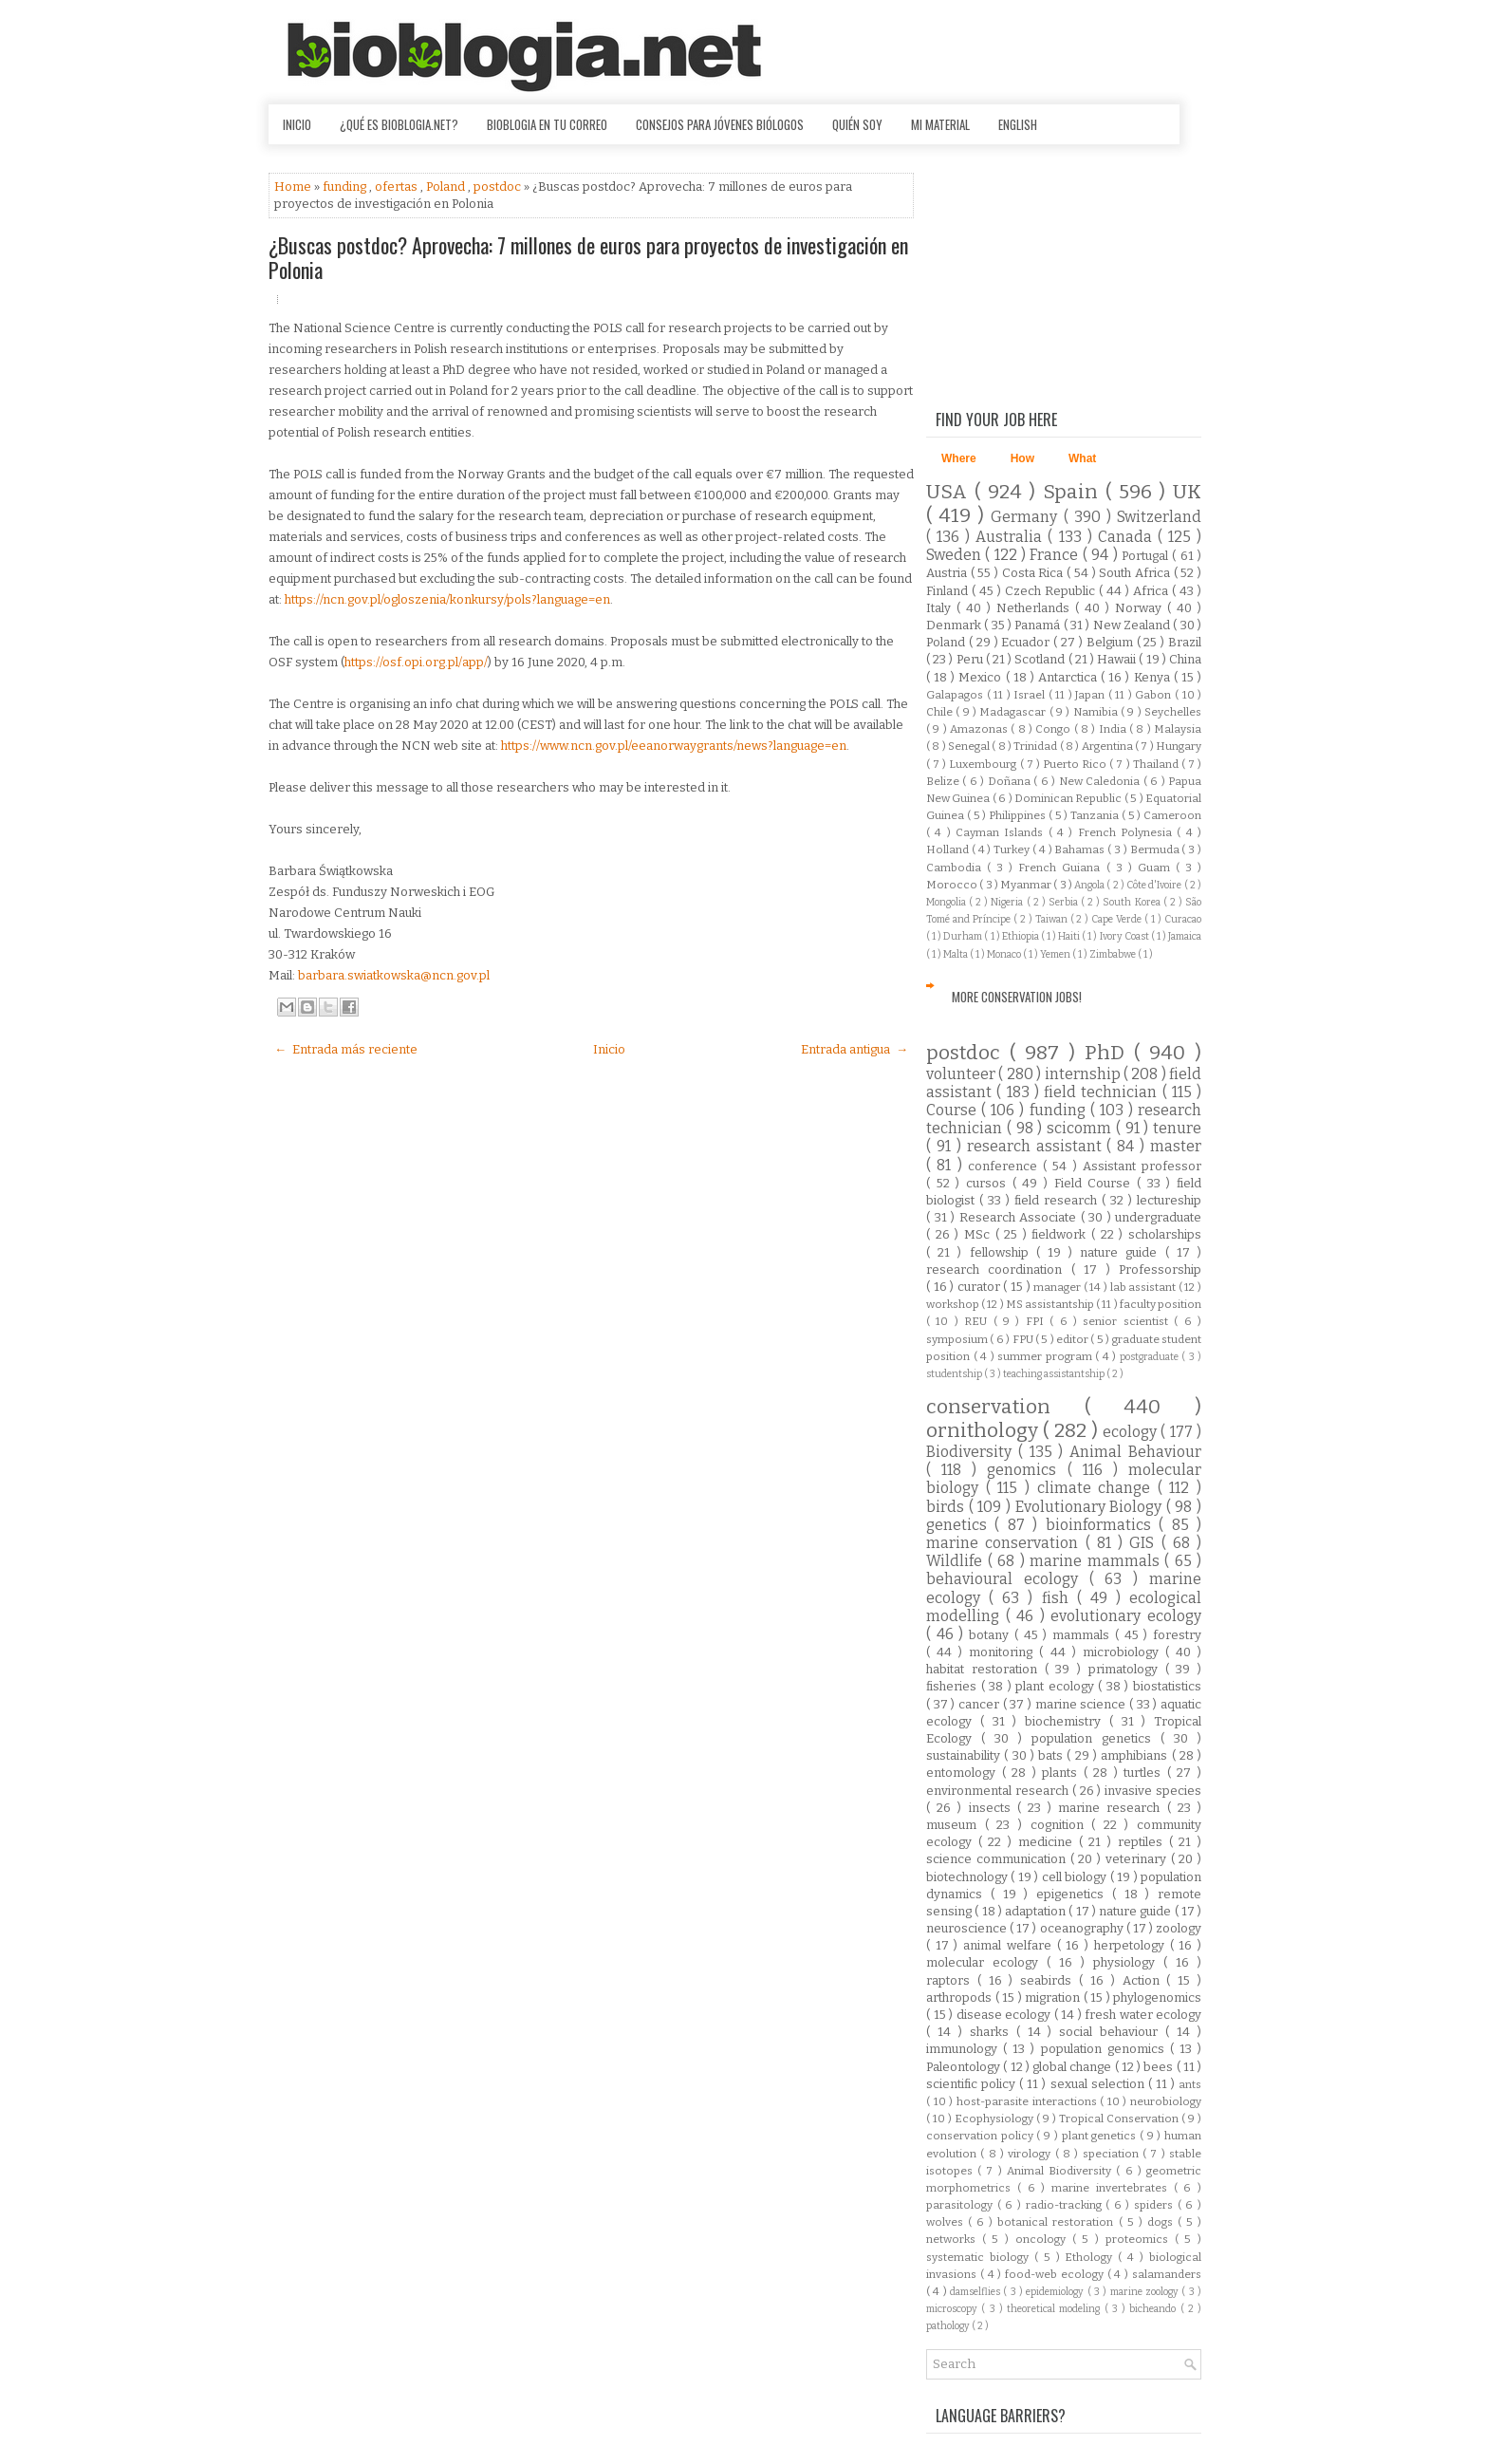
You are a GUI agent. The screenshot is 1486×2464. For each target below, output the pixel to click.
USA (950, 492)
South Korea (1132, 902)
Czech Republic (1052, 591)
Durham (963, 936)
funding (346, 186)
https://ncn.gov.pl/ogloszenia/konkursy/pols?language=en (447, 599)
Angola (1090, 885)
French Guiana (1061, 867)
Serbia (1065, 902)
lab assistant (1144, 1287)
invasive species (1153, 1790)
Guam (1157, 867)
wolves (947, 2222)
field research (1058, 1200)
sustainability (965, 1755)
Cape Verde (1117, 919)
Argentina (1108, 746)
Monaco (1005, 954)
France (1056, 555)
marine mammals (1097, 1561)
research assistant (1037, 1146)
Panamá (1038, 625)
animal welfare (1009, 1945)
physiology (1128, 1962)
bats (1052, 1755)
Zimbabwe (1113, 954)
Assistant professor (1142, 1166)
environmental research (999, 1790)
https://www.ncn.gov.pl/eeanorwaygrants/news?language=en (673, 745)
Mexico (981, 677)
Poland (447, 186)
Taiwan (1052, 919)
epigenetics (1074, 1894)
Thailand (1157, 764)
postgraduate (1151, 1357)
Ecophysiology (995, 2118)
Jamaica (1184, 936)
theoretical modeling (1056, 2309)
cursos (989, 1183)
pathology (949, 2326)
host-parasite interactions (1028, 2101)
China (1185, 659)
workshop (953, 1304)
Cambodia (956, 867)
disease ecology (1005, 2014)
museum (955, 1825)
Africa (1152, 591)
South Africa (1136, 573)
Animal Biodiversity (1061, 2170)
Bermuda (1156, 849)
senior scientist (1128, 1321)
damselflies (976, 2292)
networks (954, 2239)
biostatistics (1167, 1686)
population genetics (1096, 1738)
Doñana (1010, 781)
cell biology (1076, 1877)
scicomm (1081, 1128)
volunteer (962, 1074)
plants (1063, 1772)
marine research (1112, 1808)
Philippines (1019, 815)
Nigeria (1008, 902)
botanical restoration (1057, 2222)
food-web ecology (1056, 2274)
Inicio (297, 124)
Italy (941, 608)
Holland (949, 849)
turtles (1145, 1772)
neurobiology (1165, 2101)
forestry (1177, 1635)
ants (1190, 2084)
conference (1005, 1166)
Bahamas (1080, 849)
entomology (964, 1772)
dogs (1162, 2222)
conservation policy (981, 2135)
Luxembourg (984, 764)
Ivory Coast (1125, 936)
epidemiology (1056, 2292)
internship (1084, 1074)
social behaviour (1112, 2032)
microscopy (953, 2309)
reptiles (1143, 1842)
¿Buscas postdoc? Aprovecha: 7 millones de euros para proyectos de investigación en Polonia (588, 257)
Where (958, 458)
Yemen (1056, 954)
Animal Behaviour (1135, 1452)
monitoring (1004, 1652)
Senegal (970, 746)
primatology (1126, 1669)
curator (980, 1286)
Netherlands (1035, 608)
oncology (1043, 2239)
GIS (1145, 1543)
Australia (1011, 537)
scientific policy (972, 2084)
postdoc (499, 186)
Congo (1054, 729)
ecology (1132, 1432)
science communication (998, 1859)
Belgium (1112, 642)
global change (1073, 2067)
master (1175, 1146)
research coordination (998, 1269)
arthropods (960, 1997)
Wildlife (957, 1561)
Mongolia (947, 902)
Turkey (1013, 849)
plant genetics (1101, 2135)
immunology (964, 2049)
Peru (971, 659)
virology (1031, 2153)
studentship (955, 1374)
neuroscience (968, 1928)
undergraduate (1158, 1217)
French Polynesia (1128, 832)
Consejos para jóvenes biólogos (720, 124)
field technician (1103, 1092)
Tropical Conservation (1120, 2118)
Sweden (955, 555)
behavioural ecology (1007, 1579)
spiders (1156, 2205)
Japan (1091, 694)
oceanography (1083, 1928)
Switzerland (1159, 517)
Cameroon (1172, 815)
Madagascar (1014, 712)
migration (1054, 1997)
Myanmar (1026, 884)
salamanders (1166, 2274)
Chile (941, 712)
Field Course (1095, 1183)
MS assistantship (1051, 1304)
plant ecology (1056, 1686)
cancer (980, 1704)
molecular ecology (986, 1962)
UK (1187, 492)
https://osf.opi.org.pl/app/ (416, 662)
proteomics (1140, 2239)
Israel (1031, 694)
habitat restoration (985, 1669)
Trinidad (1036, 746)
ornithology (984, 1431)
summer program (1046, 1356)
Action (1145, 1980)
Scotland (1041, 659)
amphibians (1136, 1755)
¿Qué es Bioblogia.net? (399, 124)
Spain (1074, 492)
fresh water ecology (1143, 2014)
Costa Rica (1034, 573)
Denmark (955, 625)
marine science (1082, 1704)
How (1022, 458)
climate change (1097, 1488)
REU (978, 1321)
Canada (1128, 537)
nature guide (1122, 1252)
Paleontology (964, 2067)
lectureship (1169, 1200)
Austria (948, 573)
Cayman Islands (1002, 832)
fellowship (1003, 1252)
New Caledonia (1101, 781)
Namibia (1097, 712)
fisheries (953, 1686)
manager (1058, 1287)
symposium (958, 1339)
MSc (979, 1234)
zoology (1178, 1928)
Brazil (1184, 642)
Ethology (1091, 2257)
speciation (1112, 2153)
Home (294, 186)
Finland (949, 591)
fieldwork (1061, 1234)
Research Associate (1020, 1217)
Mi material (940, 124)
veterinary (1138, 1859)
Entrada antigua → (854, 1049)
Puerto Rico (1076, 764)
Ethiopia (1021, 936)
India (1114, 729)
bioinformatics (1102, 1525)
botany (991, 1635)
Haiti (1070, 936)
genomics (1027, 1470)
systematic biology (980, 2257)
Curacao (1182, 919)
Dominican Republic (1069, 798)
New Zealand (1133, 625)
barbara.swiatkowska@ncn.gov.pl (394, 975)
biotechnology (968, 1877)
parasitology (961, 2205)
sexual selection (1099, 2084)
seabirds (1049, 1980)
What (1082, 458)
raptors (951, 1980)
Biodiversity (972, 1452)
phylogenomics (1157, 1997)
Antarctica (1069, 677)
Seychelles (1172, 712)
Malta (956, 954)
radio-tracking (1066, 2205)
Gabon (1155, 694)
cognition (1061, 1825)
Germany (1027, 517)
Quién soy (857, 124)
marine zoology (1146, 2292)
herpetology (1132, 1945)
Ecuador (1027, 642)
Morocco (952, 884)
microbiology (1124, 1652)
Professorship (1160, 1269)
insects (993, 1808)
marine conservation (1006, 1543)
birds (947, 1507)
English (1017, 124)
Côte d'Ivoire (1155, 885)
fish (1059, 1598)
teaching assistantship (1054, 1374)
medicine (1048, 1842)
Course (953, 1110)
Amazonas (980, 729)
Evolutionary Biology (1090, 1507)
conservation (1005, 1407)
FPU (1023, 1339)
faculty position (1160, 1304)
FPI (1037, 1321)
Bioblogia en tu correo (547, 124)
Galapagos (956, 694)
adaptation (1036, 1911)
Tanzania (1096, 815)
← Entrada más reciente (346, 1049)
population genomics (1105, 2049)
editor (1073, 1339)
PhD (1109, 1053)
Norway (1141, 608)
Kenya (1154, 677)
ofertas (397, 186)
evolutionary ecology (1125, 1616)
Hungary (1178, 746)
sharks (993, 2032)
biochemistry (1067, 1721)
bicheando (1154, 2309)
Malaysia (1177, 729)
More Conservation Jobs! (1017, 996)
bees (1159, 2067)
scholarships (1164, 1234)
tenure (1177, 1128)
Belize (944, 781)
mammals (1083, 1635)
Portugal (1147, 556)
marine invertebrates (1112, 2187)
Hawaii (1118, 659)
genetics (960, 1525)
